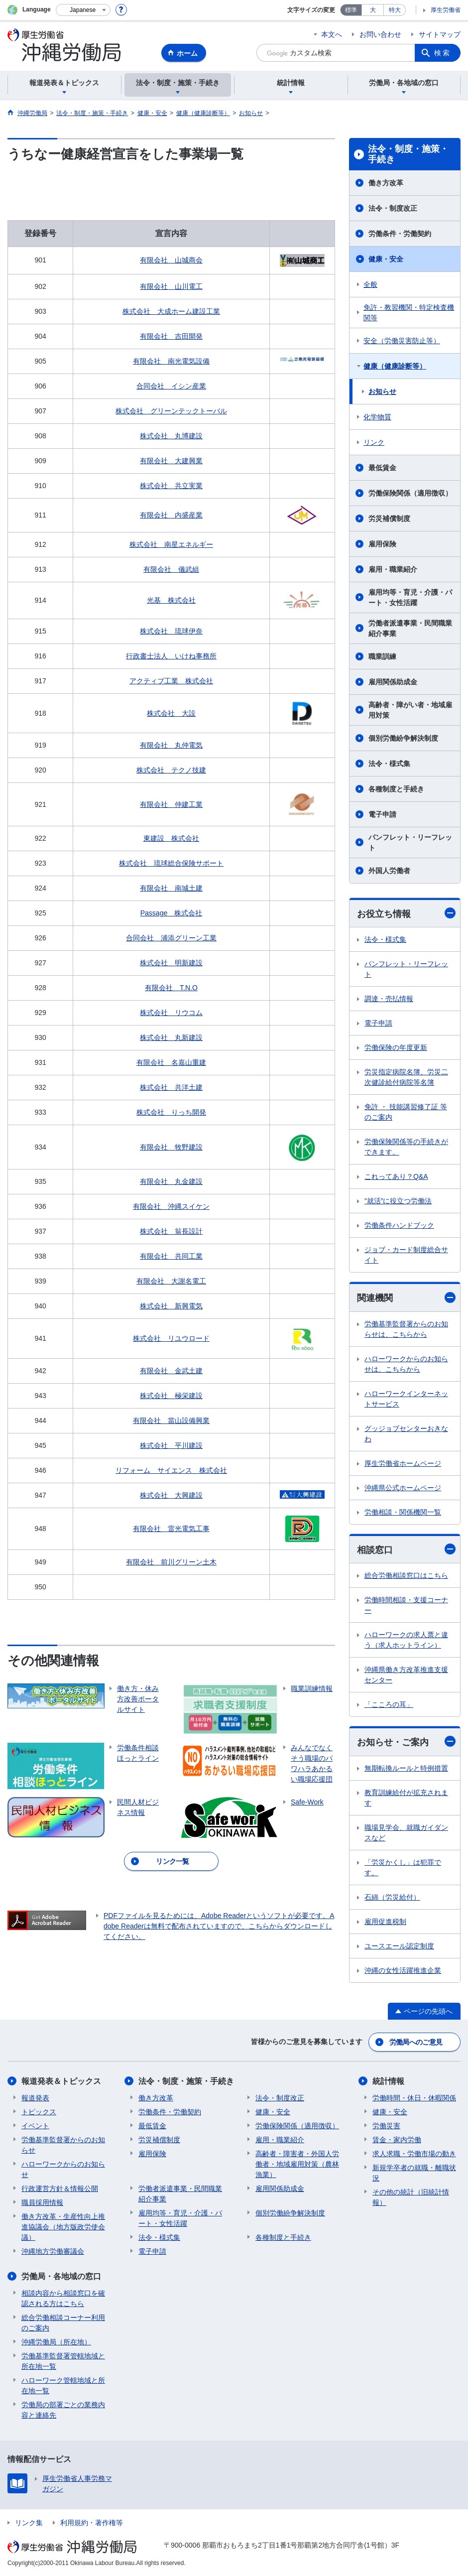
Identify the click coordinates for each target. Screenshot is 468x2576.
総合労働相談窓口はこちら (406, 1575)
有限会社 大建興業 (171, 461)
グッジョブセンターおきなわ (406, 1433)
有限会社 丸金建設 (171, 1181)
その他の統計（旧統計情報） (410, 2197)
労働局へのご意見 (415, 2042)
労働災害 (386, 2126)
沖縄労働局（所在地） (56, 2342)
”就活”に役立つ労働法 (398, 1201)
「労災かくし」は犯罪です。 (402, 1867)
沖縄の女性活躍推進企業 (402, 1970)
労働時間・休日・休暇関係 (414, 2098)
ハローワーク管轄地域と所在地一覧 (63, 2385)
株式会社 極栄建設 (171, 1396)
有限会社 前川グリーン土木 (171, 1562)
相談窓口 (406, 1549)
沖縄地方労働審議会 (52, 2251)
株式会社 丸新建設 (171, 1037)
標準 (351, 9)
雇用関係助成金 (392, 682)
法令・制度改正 (392, 208)
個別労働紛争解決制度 (403, 738)
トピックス (38, 2112)
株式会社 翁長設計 (171, 1231)
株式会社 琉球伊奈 (171, 631)
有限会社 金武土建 (171, 1371)
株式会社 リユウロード (171, 1338)
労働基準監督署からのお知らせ (63, 2145)
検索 (442, 53)
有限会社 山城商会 (171, 260)
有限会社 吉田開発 (171, 336)
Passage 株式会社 (171, 913)
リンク (373, 442)
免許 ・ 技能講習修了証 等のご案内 (405, 1112)
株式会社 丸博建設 (171, 436)
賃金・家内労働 (396, 2140)
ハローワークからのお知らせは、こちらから (406, 1364)
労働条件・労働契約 (399, 234)
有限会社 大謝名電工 (171, 1281)
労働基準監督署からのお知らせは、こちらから (406, 1329)
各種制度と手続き (396, 789)
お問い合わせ (380, 34)
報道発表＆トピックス (61, 2081)
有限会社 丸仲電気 (171, 745)
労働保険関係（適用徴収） (410, 493)
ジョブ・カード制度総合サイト (406, 1255)
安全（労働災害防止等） (401, 341)
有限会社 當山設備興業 (171, 1420)
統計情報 (388, 2081)
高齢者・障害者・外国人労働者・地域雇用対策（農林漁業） (297, 2164)
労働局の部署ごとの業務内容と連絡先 (63, 2410)
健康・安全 (385, 259)
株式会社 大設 (171, 713)
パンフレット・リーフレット (410, 842)
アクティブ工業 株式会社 (171, 681)
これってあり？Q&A (396, 1176)
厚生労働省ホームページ (402, 1463)
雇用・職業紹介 (392, 569)
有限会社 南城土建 (171, 888)
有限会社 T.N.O (171, 988)
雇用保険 (382, 544)
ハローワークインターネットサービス (406, 1399)
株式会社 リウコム (171, 1013)
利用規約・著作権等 (91, 2523)
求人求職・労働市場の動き (414, 2154)
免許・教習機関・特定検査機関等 (408, 312)
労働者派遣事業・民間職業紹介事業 (410, 628)
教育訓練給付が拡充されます (406, 1798)
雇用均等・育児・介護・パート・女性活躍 (410, 597)
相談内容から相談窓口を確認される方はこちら (63, 2298)
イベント (35, 2126)
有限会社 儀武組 (171, 569)
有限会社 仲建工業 (171, 804)
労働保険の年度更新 (395, 1047)
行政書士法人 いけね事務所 (171, 656)
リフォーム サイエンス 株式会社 (171, 1470)
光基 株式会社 (171, 600)
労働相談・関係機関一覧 (402, 1512)
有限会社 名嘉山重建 (171, 1062)
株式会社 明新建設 (171, 963)
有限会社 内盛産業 (171, 515)
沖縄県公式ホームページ (402, 1488)
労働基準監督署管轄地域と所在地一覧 (63, 2361)
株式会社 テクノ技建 (171, 770)
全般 (370, 284)
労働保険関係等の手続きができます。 (406, 1147)
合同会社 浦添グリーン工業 (171, 938)
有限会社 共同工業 (171, 1256)
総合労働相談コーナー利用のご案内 (63, 2323)
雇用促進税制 (385, 1922)
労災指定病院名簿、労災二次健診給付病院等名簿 (406, 1077)
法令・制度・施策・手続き (408, 154)
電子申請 (382, 814)
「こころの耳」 (388, 1704)
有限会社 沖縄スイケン (171, 1206)
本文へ (331, 34)
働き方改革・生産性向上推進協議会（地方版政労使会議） (63, 2226)
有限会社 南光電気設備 (171, 361)
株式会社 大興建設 (171, 1495)
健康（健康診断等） (394, 366)
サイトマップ (440, 34)
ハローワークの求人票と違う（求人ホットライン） (406, 1640)
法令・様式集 (389, 764)
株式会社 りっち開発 (171, 1112)
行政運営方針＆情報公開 (59, 2188)
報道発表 (35, 2098)
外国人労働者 (389, 871)
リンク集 (29, 2523)
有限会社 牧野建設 (171, 1147)
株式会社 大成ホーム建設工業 (171, 311)
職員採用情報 (42, 2202)
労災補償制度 (389, 518)
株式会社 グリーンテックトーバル (171, 411)
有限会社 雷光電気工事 (171, 1529)
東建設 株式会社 (171, 838)
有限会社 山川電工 (171, 286)
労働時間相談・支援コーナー (406, 1605)
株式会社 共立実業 (171, 486)
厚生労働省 (446, 9)
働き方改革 (385, 183)
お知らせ (382, 391)
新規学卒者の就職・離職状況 (414, 2173)
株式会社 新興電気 (171, 1306)
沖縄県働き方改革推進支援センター (406, 1675)
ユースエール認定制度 (399, 1946)
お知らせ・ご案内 (406, 1741)
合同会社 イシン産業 (171, 386)
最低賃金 (382, 468)
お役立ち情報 (406, 913)
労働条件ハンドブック (399, 1225)
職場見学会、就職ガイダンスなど (406, 1832)
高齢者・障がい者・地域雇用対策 (410, 710)
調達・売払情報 (388, 999)
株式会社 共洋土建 (171, 1087)
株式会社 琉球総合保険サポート (171, 863)
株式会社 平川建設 (171, 1445)
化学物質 (377, 417)
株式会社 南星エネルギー (171, 544)
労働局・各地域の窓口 (61, 2276)
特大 (395, 9)
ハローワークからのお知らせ (63, 2169)
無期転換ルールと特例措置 (406, 1768)
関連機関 (406, 1297)
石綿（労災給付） (392, 1897)
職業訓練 (382, 656)
